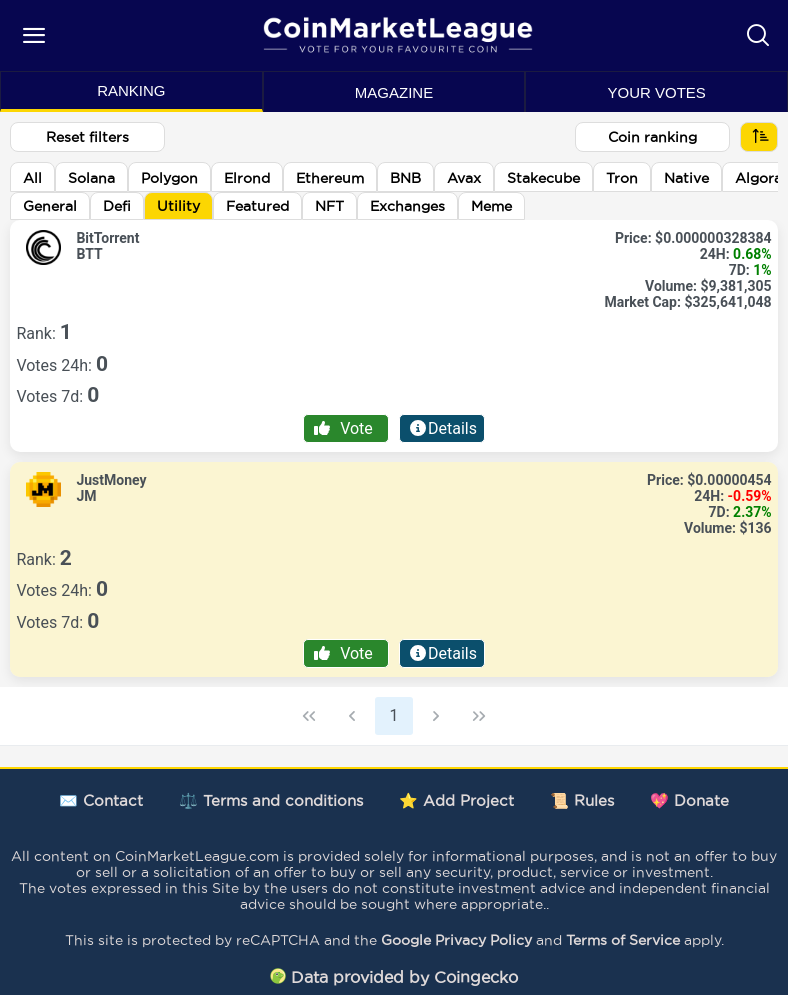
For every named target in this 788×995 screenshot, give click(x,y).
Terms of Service (623, 940)
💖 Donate (689, 800)
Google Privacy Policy (456, 940)
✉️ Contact (101, 800)
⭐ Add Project (456, 800)
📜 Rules (582, 800)
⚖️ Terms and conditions (271, 800)
